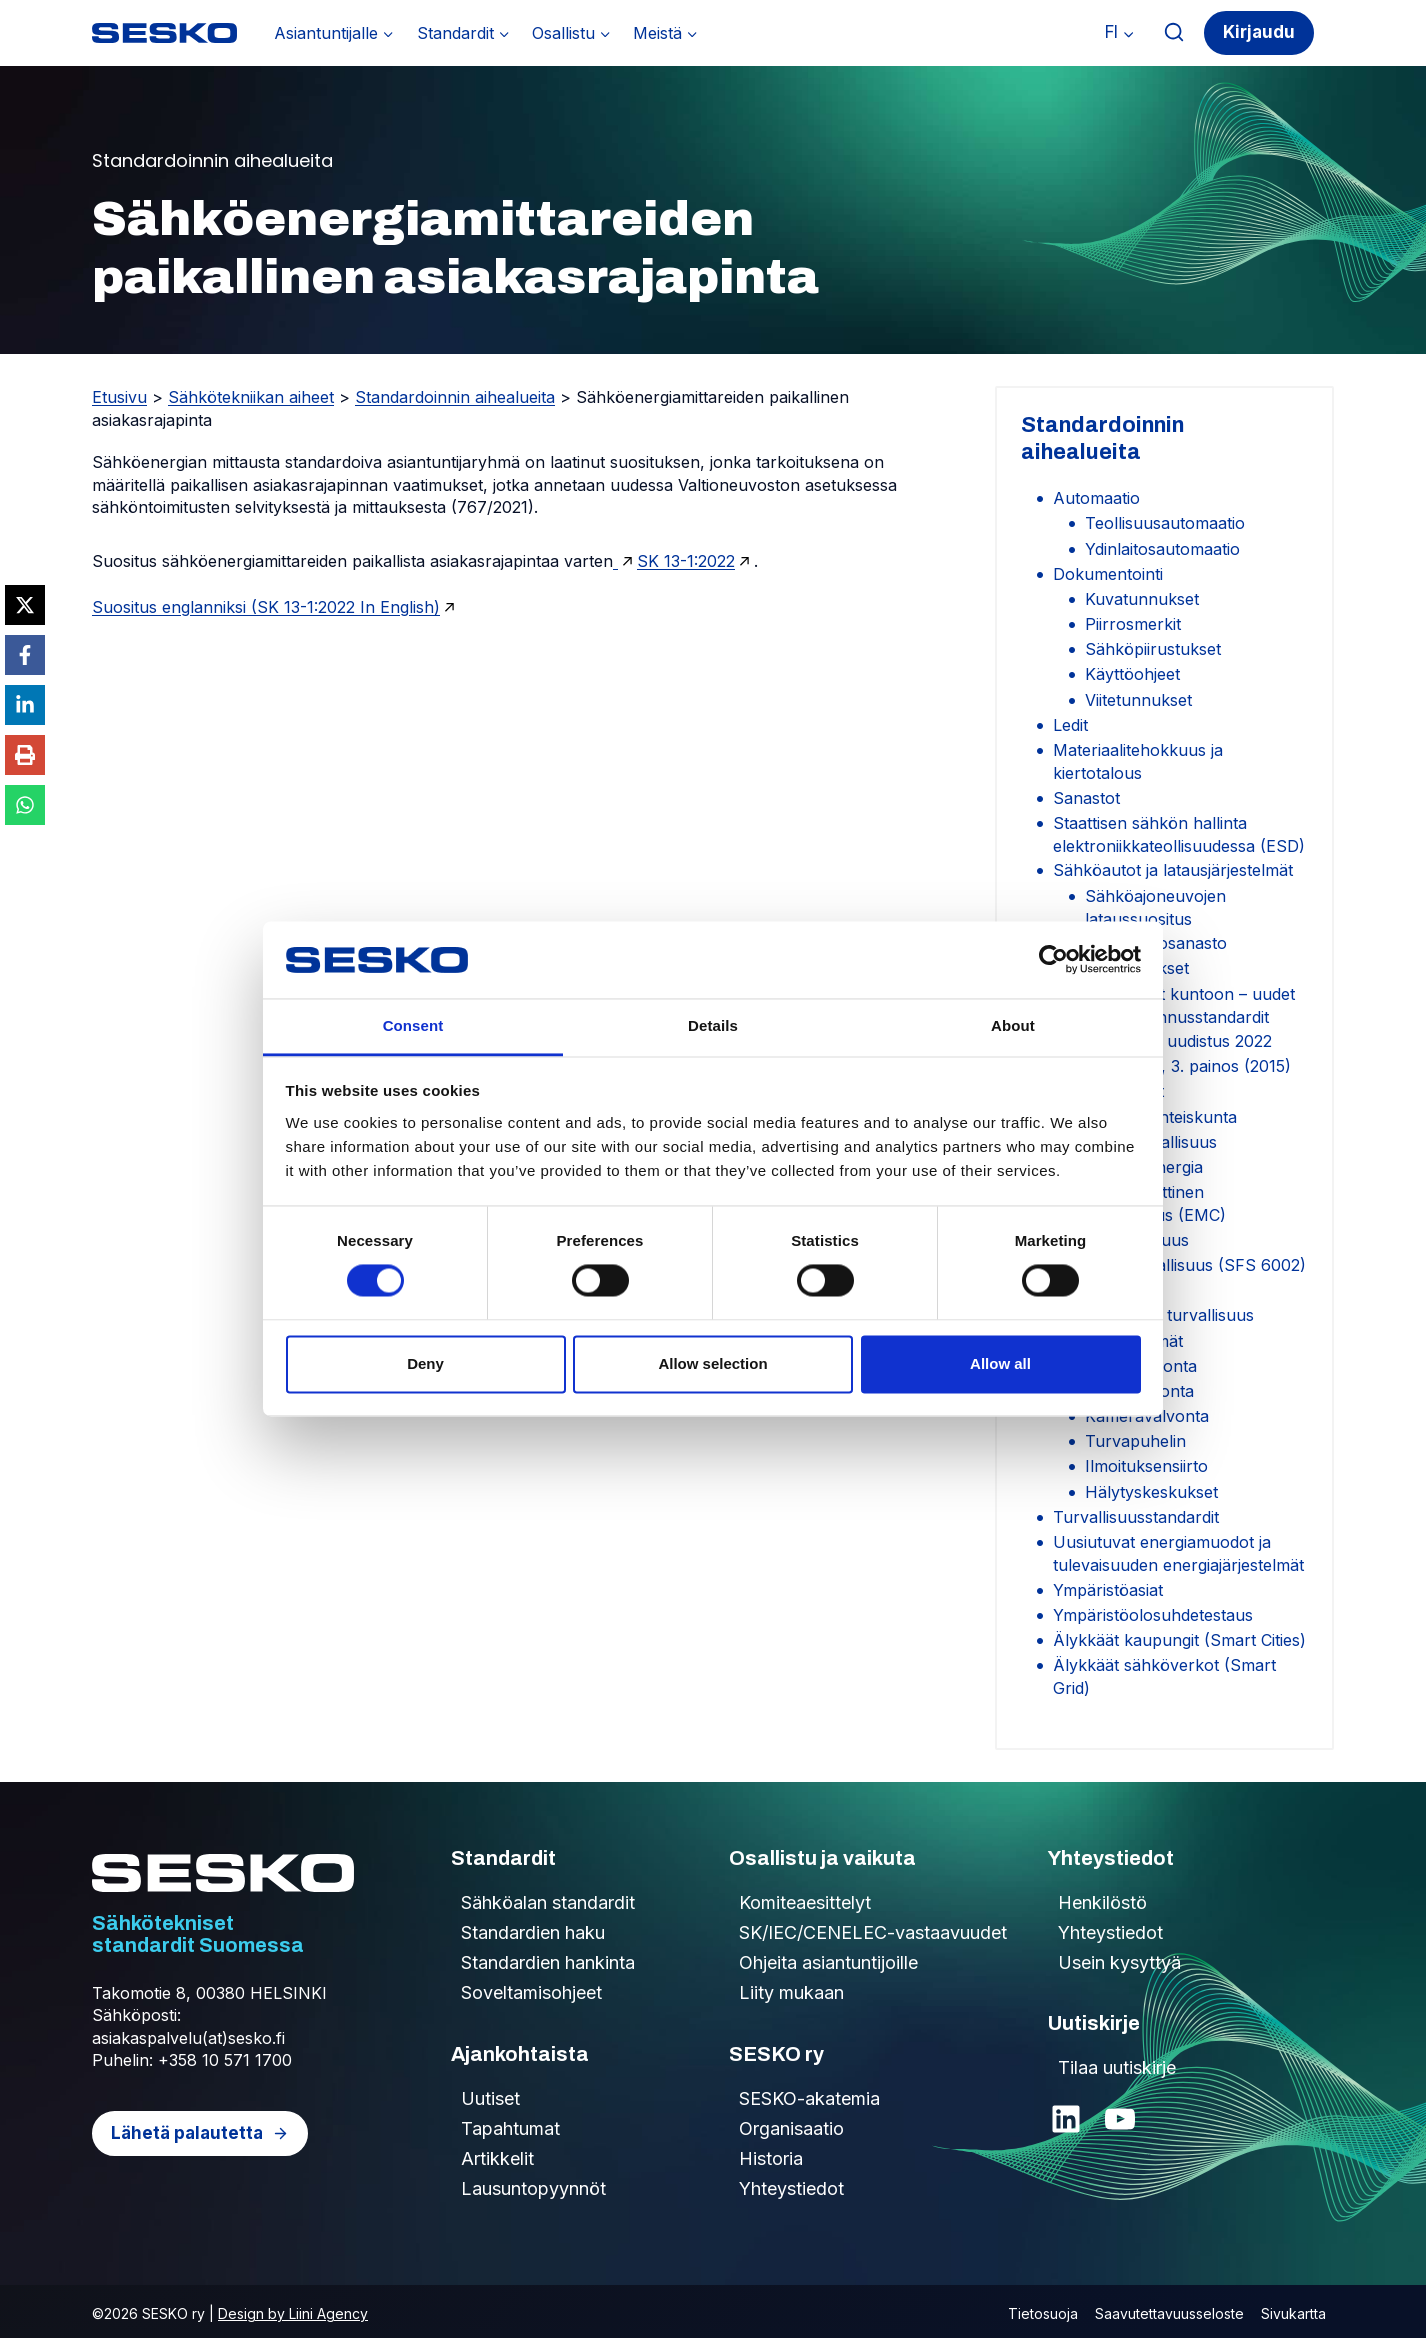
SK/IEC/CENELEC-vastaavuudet (873, 1932)
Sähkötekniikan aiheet (251, 397)
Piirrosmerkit (1133, 624)
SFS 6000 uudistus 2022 (1178, 1041)
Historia (771, 2158)
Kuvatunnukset (1142, 599)
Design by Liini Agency (293, 2313)
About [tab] (1013, 1025)
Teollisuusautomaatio (1165, 523)
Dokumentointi (1108, 574)
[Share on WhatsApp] (25, 805)
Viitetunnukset (1138, 700)
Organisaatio (791, 2128)
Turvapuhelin (1135, 1441)
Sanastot (1086, 798)
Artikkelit (497, 2158)
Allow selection (712, 1363)
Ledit (1070, 725)
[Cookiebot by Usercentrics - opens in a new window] (1053, 960)
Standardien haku (533, 1932)
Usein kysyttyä (1119, 1962)
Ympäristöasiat (1108, 1590)
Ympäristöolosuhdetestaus (1153, 1615)
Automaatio (1096, 498)
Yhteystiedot (791, 2188)
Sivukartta (1293, 2313)
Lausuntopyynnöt (533, 2188)
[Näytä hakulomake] (1174, 32)
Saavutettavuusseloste (1169, 2313)
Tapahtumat (510, 2128)
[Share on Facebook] (25, 655)
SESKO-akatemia (809, 2098)
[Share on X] (25, 605)
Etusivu (119, 397)
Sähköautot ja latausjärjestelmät (1173, 870)
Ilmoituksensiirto (1146, 1466)
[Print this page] (25, 755)
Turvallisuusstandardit (1136, 1517)
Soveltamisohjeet (531, 1992)
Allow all (1000, 1363)
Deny (425, 1363)
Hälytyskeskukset (1151, 1492)
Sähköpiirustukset (1153, 649)
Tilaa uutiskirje (1117, 2067)
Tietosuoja (1043, 2313)
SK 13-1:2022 (686, 561)
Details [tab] (713, 1025)
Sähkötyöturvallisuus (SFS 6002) (1179, 1265)
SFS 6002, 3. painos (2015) (1188, 1066)
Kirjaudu (1259, 32)
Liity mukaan (791, 1992)
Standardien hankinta (548, 1962)
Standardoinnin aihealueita (455, 397)
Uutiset (490, 2098)
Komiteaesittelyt (805, 1902)
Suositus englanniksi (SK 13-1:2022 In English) (266, 607)
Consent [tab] (413, 1025)
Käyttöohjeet (1132, 674)
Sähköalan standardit (548, 1902)
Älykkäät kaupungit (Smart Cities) (1179, 1640)
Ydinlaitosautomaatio (1162, 549)
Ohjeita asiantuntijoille (828, 1962)
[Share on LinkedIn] (25, 705)
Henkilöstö (1102, 1902)
